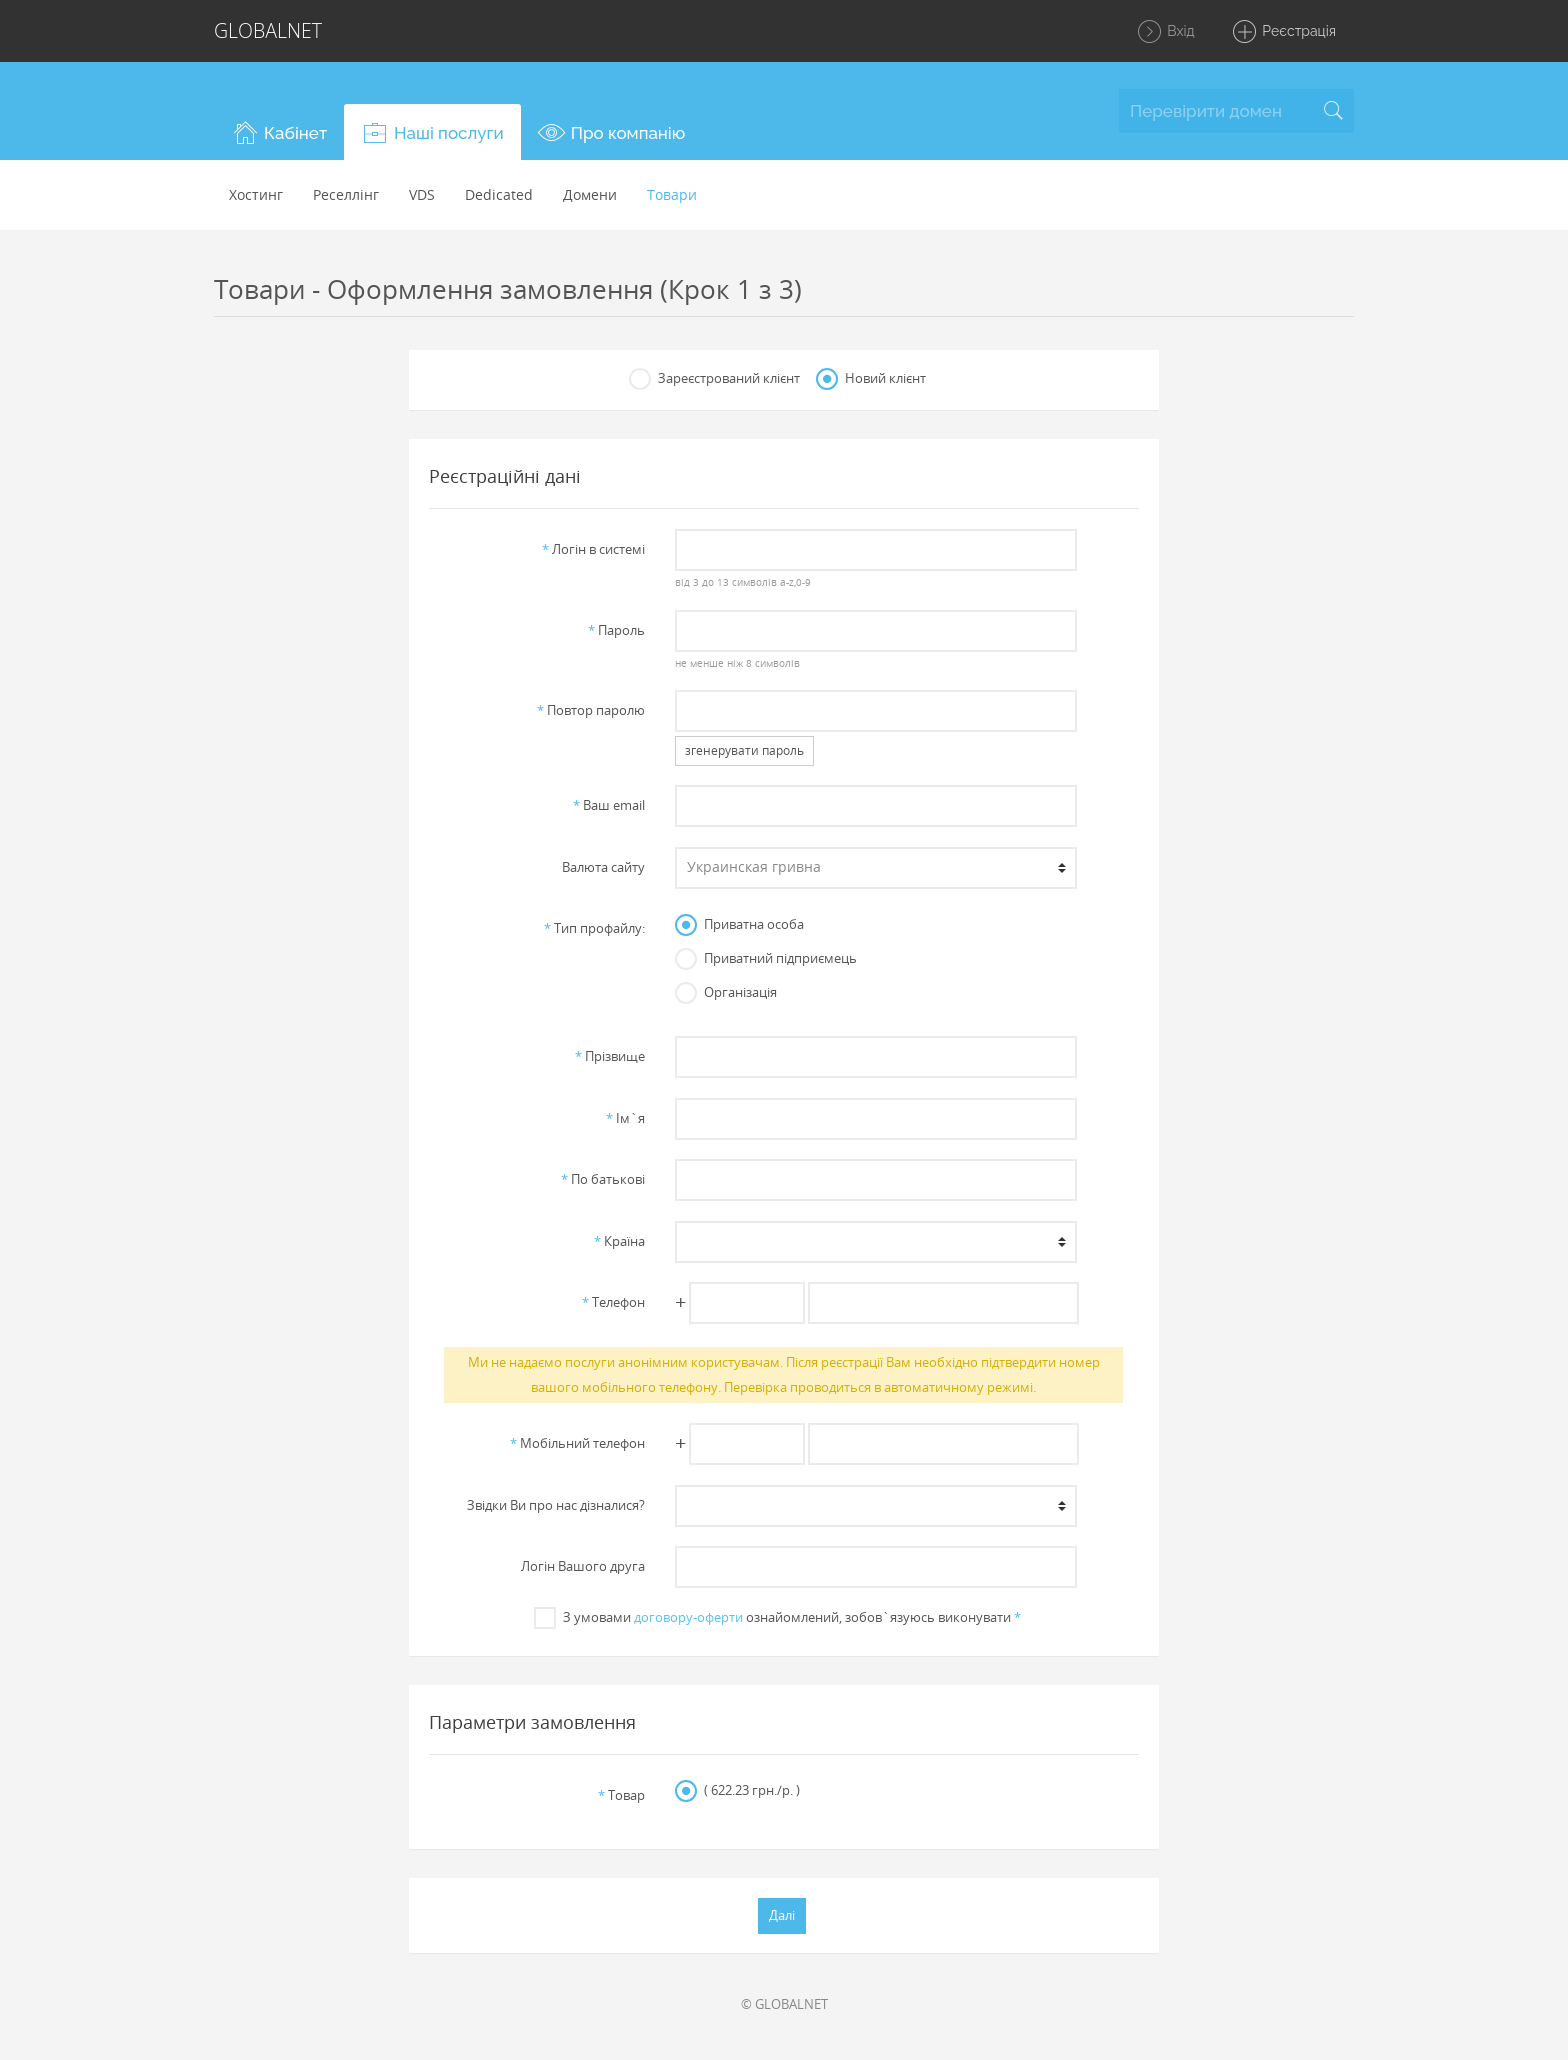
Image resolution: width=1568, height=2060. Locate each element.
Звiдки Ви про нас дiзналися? (556, 1505)
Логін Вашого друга (583, 1566)
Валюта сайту (603, 867)
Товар (621, 1795)
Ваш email (609, 805)
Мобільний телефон (577, 1443)
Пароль (616, 630)
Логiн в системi (593, 549)
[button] (279, 132)
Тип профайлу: (594, 928)
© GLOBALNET (784, 2004)
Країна (619, 1241)
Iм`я (625, 1118)
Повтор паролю (591, 710)
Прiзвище (610, 1056)
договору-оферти (688, 1617)
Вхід (1165, 32)
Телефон (613, 1302)
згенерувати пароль (744, 750)
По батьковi (603, 1179)
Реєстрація (1283, 32)
